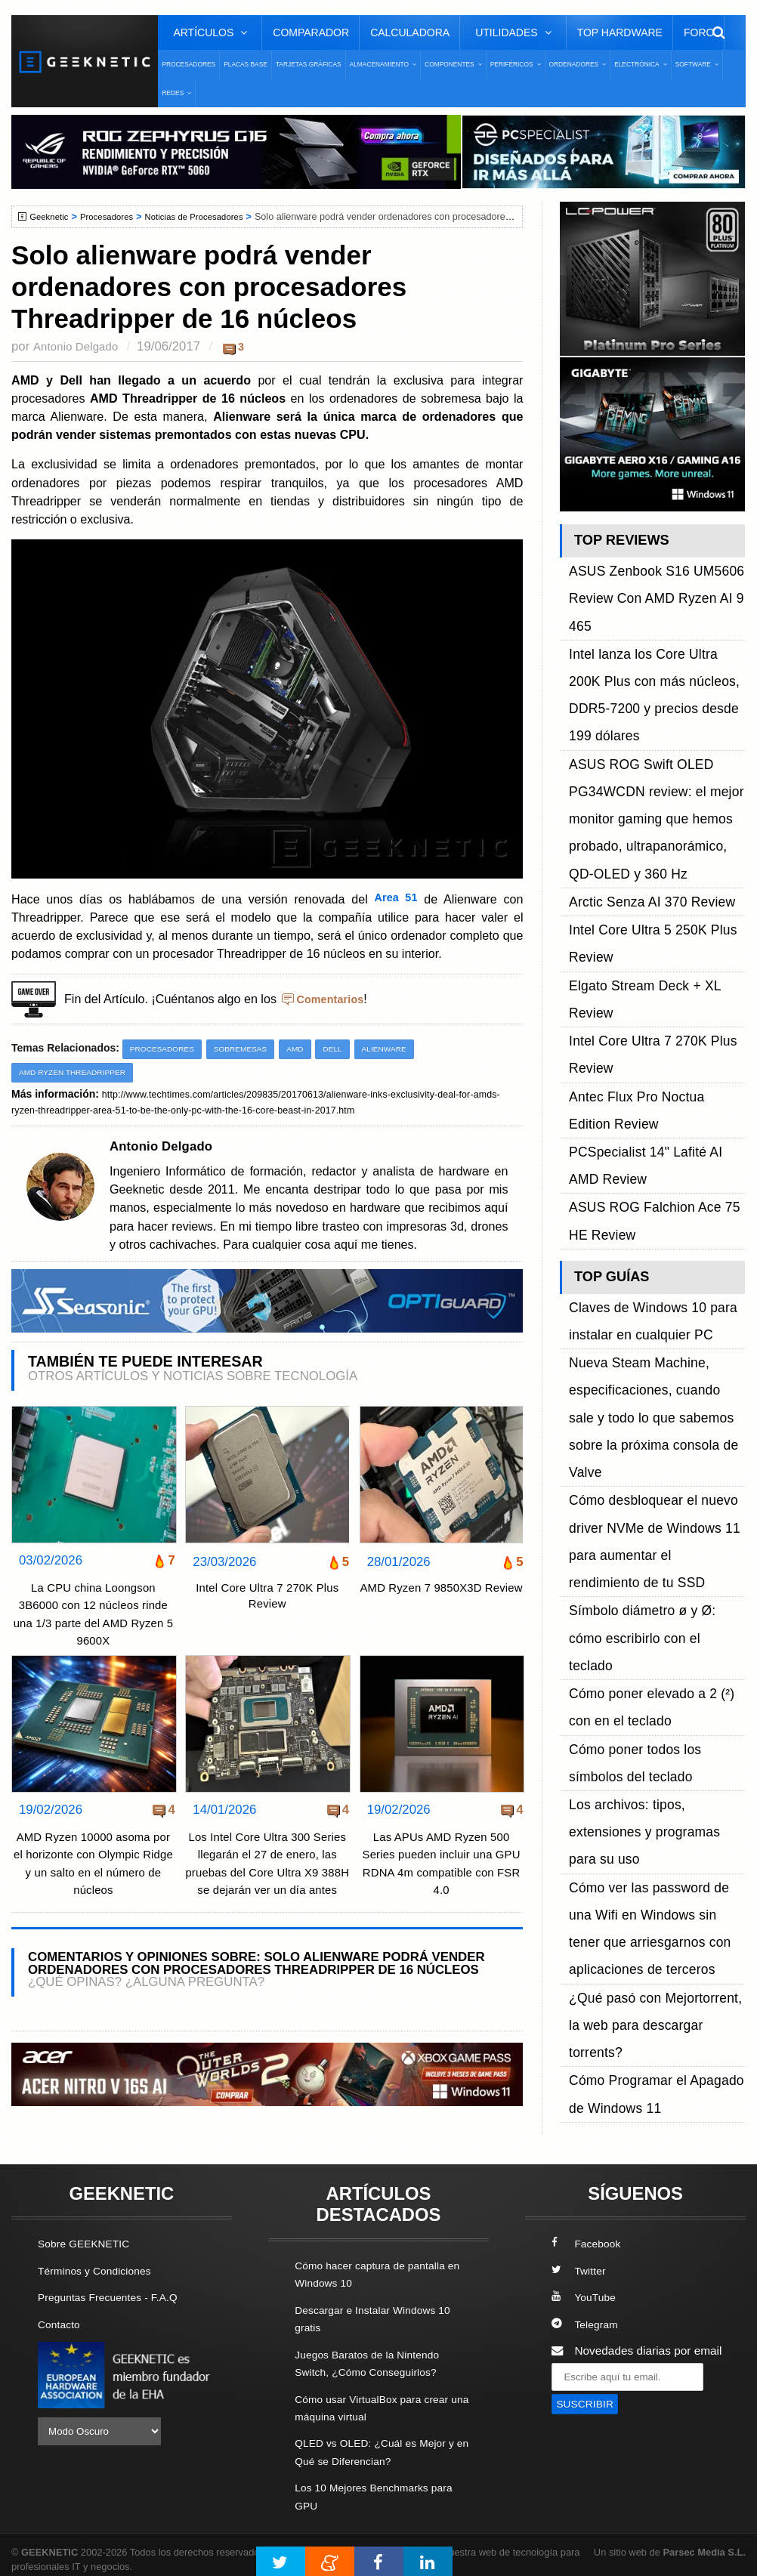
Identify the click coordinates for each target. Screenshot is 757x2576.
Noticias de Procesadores (209, 217)
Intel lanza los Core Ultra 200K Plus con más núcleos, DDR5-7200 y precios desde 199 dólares (656, 616)
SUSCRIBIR (588, 2396)
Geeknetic (51, 217)
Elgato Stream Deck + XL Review (654, 785)
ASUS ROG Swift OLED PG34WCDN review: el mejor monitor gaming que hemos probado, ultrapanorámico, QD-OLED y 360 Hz (649, 683)
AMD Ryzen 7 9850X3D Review (441, 1599)
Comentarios (333, 998)
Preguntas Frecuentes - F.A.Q (115, 2290)
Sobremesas (250, 1048)
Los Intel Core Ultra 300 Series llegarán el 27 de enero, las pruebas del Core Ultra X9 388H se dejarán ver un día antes (267, 1874)
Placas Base (245, 64)
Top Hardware (620, 32)
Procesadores (188, 64)
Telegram (587, 2316)
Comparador (311, 32)
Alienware (403, 1048)
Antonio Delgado (79, 346)
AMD (308, 1048)
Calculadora (410, 32)
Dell (348, 1048)
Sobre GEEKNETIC (88, 2237)
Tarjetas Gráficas (308, 64)
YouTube (586, 2290)
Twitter (580, 2263)
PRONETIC (418, 2542)
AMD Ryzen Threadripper (78, 1073)
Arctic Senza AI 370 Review (640, 733)
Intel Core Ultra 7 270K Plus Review (267, 1599)
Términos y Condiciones (100, 2263)
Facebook (589, 2237)
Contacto (61, 2316)
